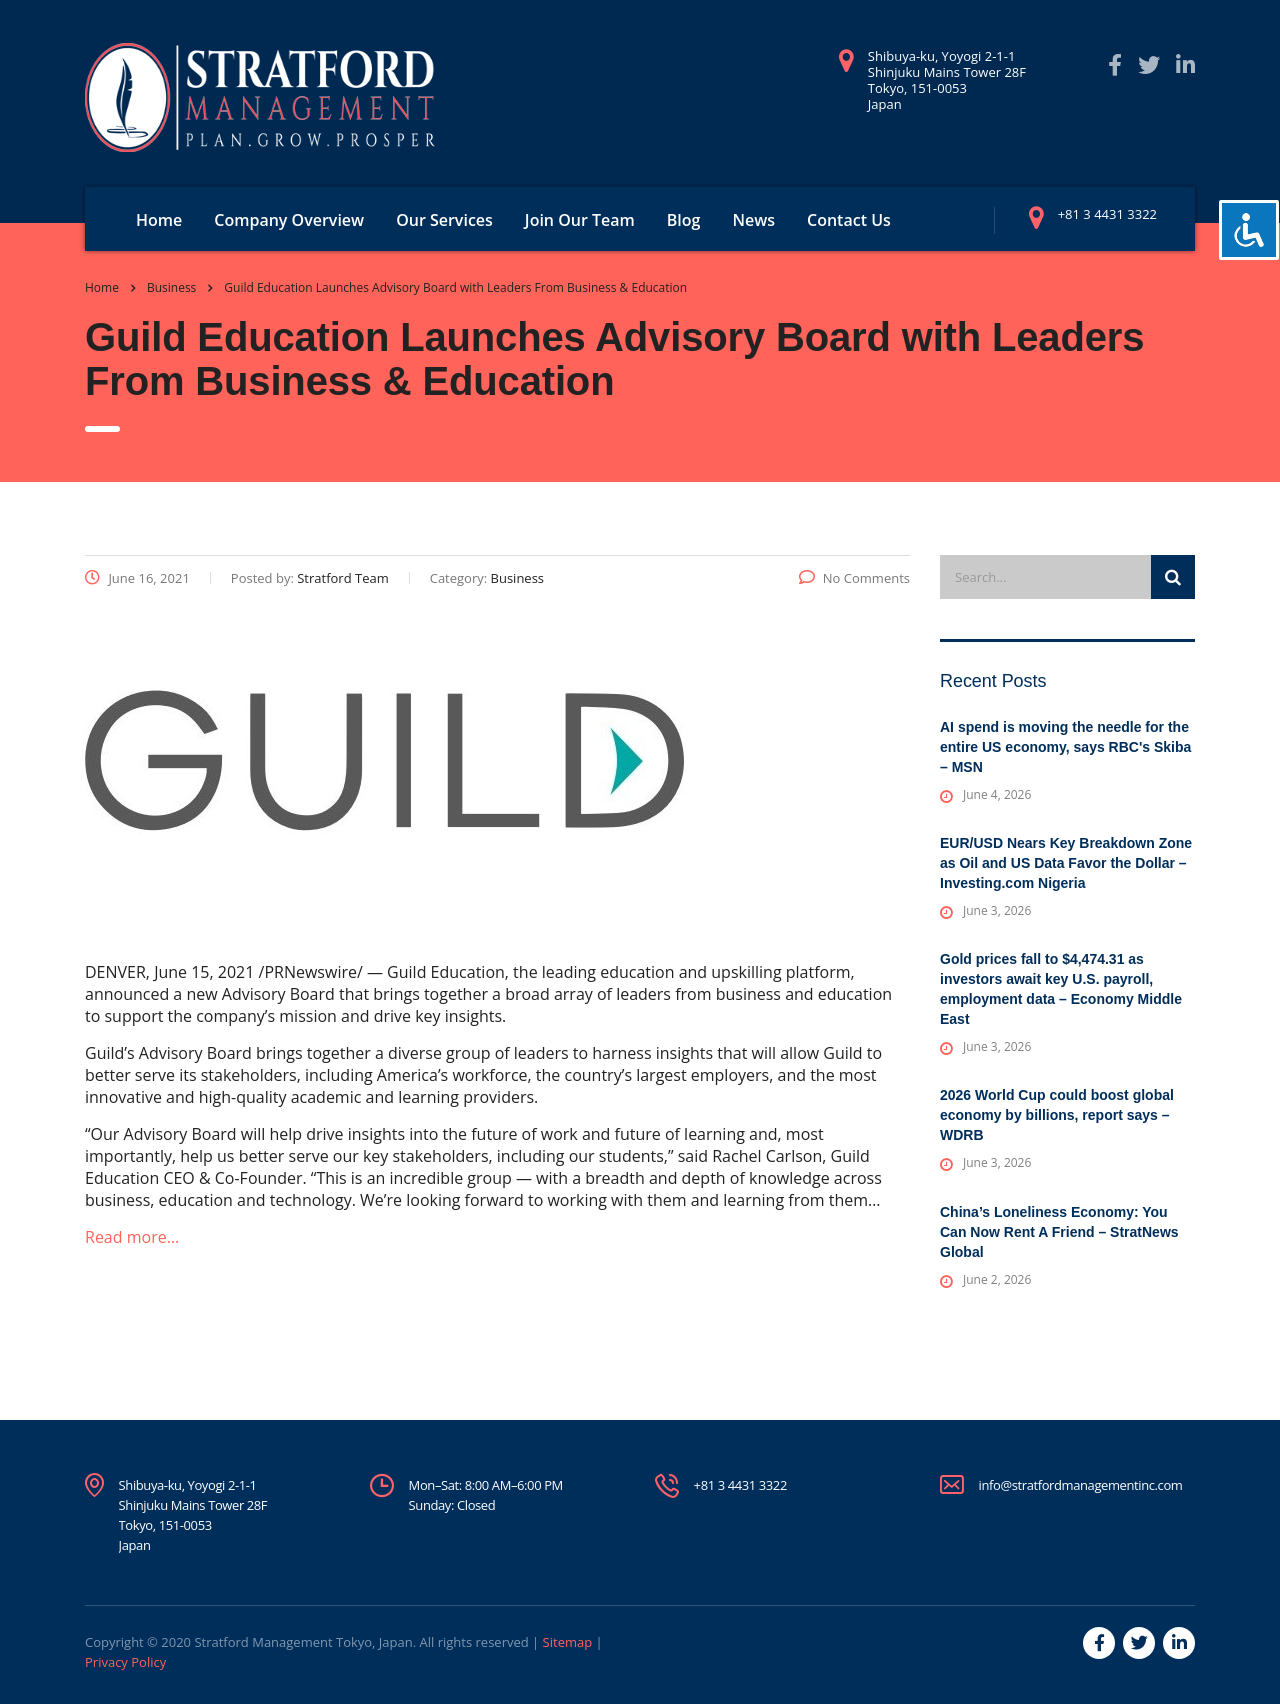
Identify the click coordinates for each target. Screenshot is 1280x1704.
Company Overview (289, 220)
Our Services (444, 220)
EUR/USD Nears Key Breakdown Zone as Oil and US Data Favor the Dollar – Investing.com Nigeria (1066, 863)
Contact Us (849, 220)
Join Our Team (580, 220)
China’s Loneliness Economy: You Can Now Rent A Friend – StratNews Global (1059, 1232)
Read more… (132, 1237)
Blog (684, 220)
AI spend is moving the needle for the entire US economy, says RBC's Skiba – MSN (1065, 747)
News (753, 220)
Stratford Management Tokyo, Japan (303, 1642)
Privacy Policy (125, 1662)
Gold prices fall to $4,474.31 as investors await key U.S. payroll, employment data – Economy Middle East (1061, 989)
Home (159, 220)
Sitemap (568, 1642)
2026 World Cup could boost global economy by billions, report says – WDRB (1057, 1115)
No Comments (854, 578)
